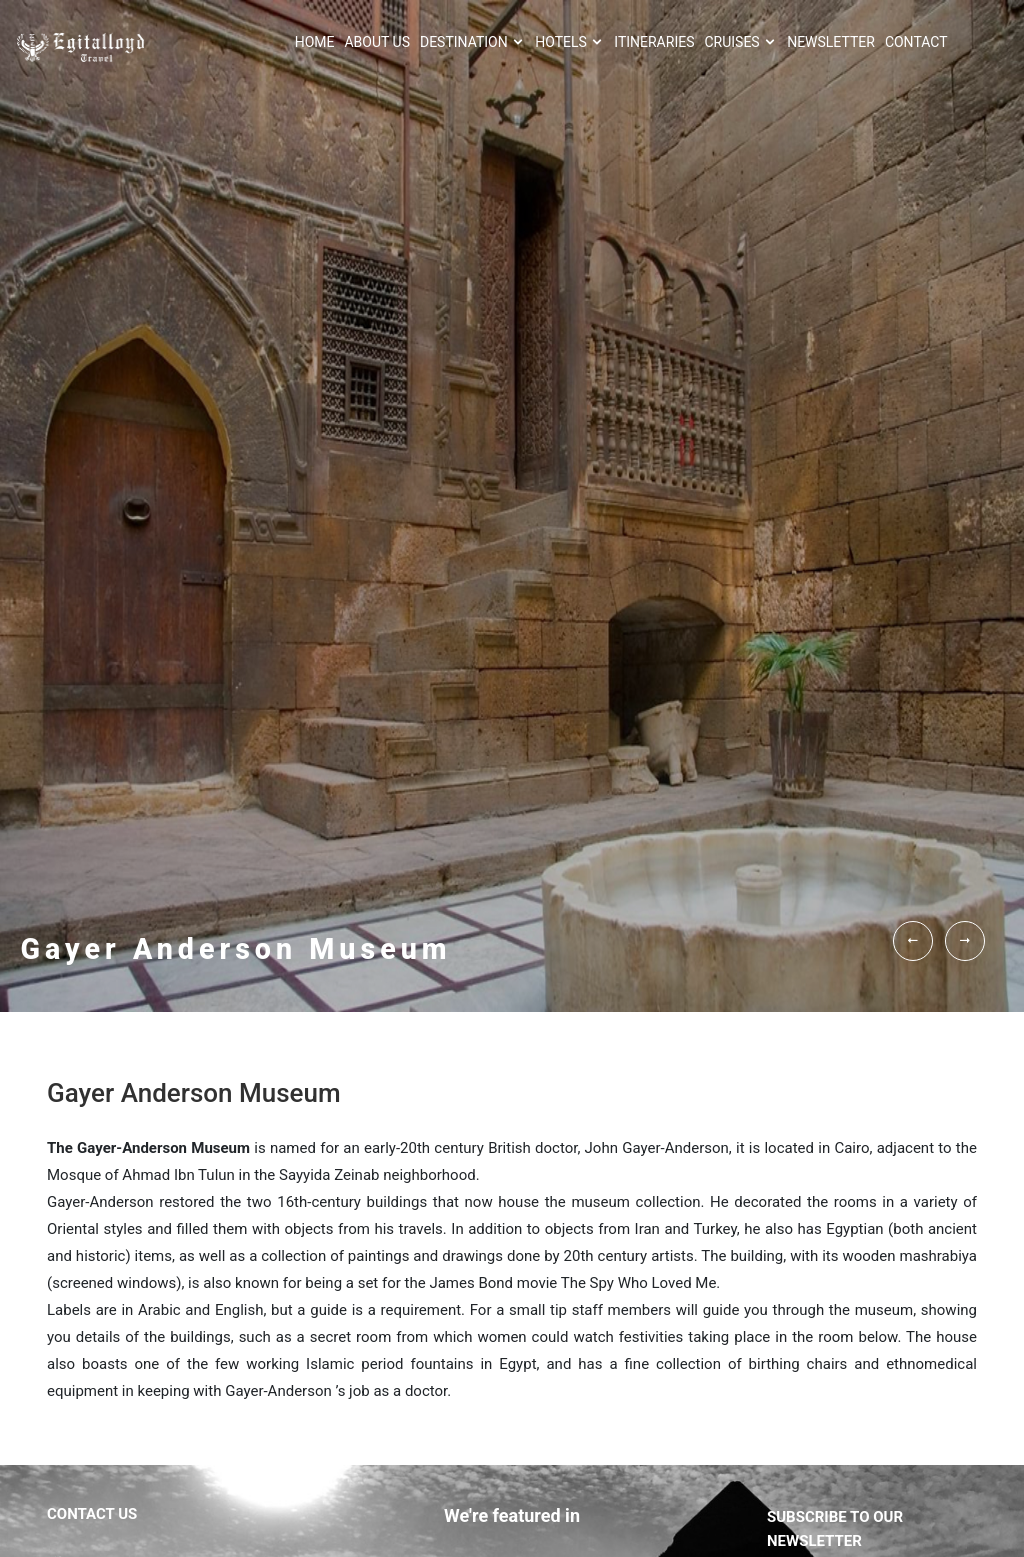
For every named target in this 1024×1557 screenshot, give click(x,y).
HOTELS (569, 42)
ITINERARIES (654, 42)
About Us (377, 42)
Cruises (740, 42)
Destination (472, 42)
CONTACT (916, 42)
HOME (315, 42)
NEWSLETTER (831, 42)
